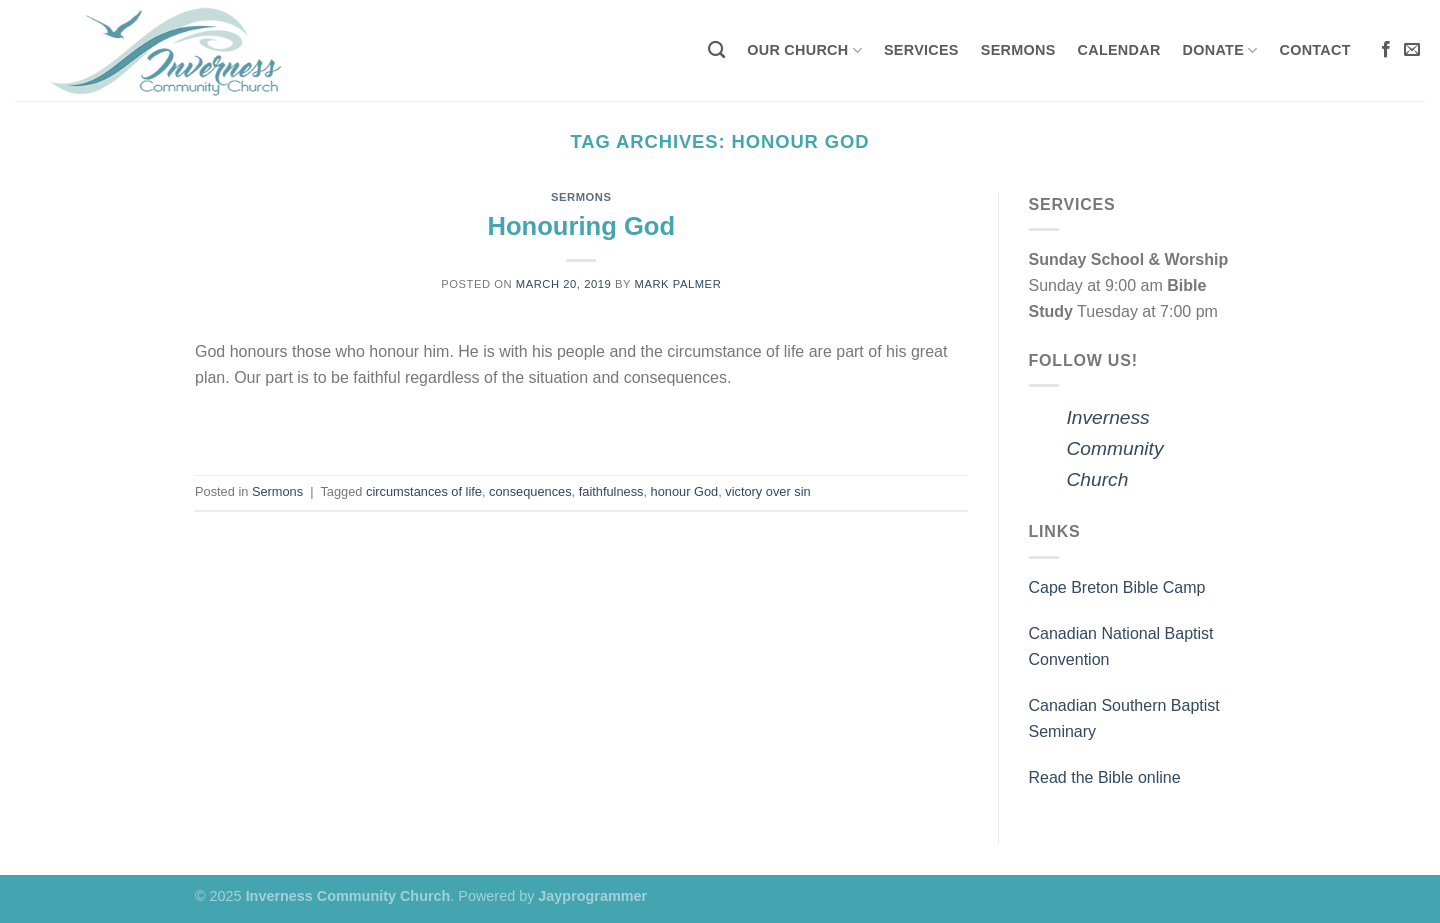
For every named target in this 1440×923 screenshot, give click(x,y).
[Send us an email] (1412, 50)
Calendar (1119, 50)
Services (921, 50)
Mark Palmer (678, 284)
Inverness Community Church (1115, 448)
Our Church (804, 50)
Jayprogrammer (592, 896)
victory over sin (767, 491)
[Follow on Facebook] (1386, 50)
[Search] (716, 50)
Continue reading (581, 424)
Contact (1315, 50)
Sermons (1018, 50)
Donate (1220, 50)
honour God (685, 491)
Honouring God (581, 226)
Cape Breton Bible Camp (1117, 587)
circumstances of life (424, 491)
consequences (530, 491)
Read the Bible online (1105, 777)
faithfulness (611, 491)
